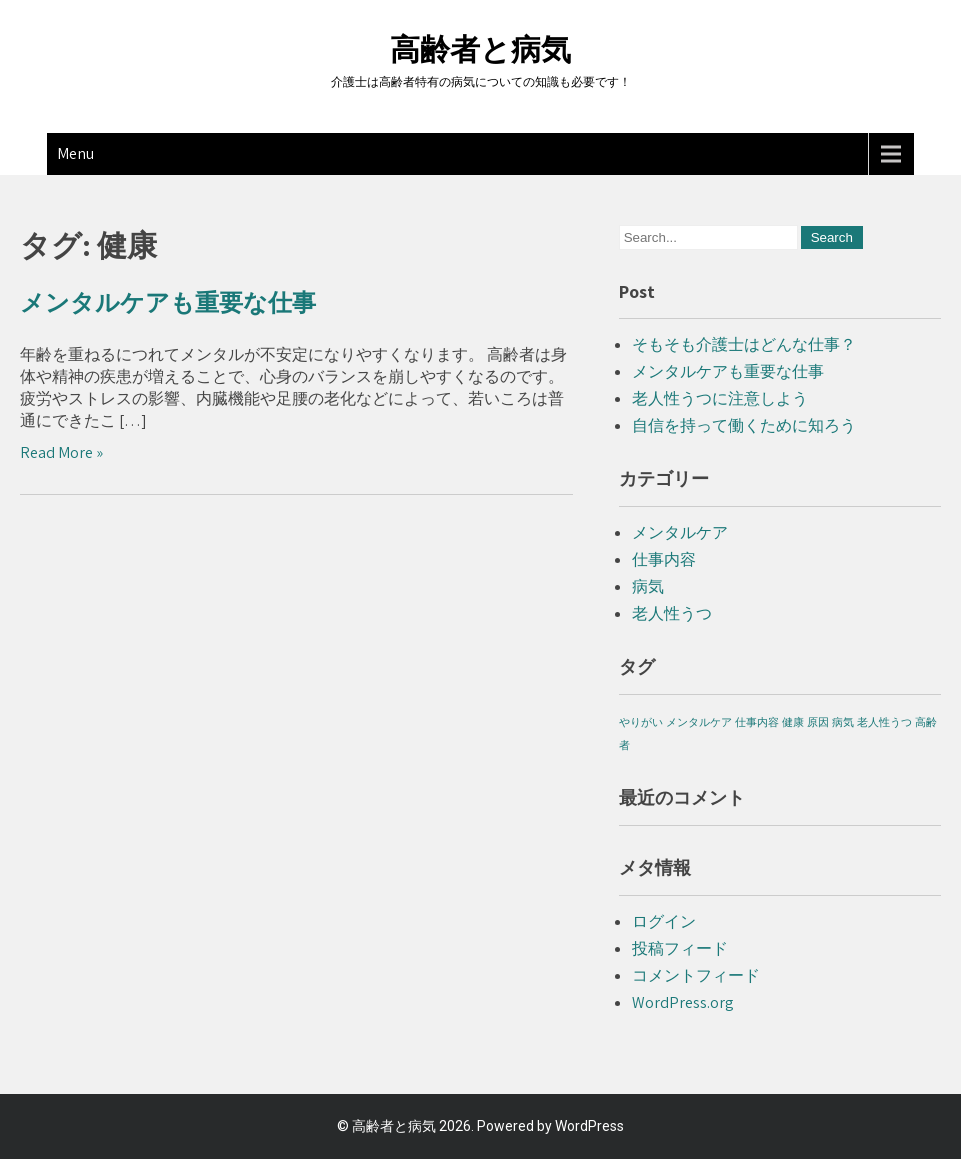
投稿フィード (680, 948)
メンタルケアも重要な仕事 (168, 303)
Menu (75, 153)
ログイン (664, 921)
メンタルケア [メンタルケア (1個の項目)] (699, 722)
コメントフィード (696, 975)
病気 (648, 586)
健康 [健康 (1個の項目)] (793, 722)
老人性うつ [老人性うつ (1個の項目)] (884, 722)
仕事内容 (664, 559)
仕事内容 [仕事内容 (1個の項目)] (757, 722)
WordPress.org (683, 1002)
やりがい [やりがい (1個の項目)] (641, 722)
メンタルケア (680, 532)
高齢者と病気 (480, 49)
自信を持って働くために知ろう (744, 425)
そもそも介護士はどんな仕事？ (744, 344)
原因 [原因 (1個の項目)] (818, 722)
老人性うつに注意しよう (720, 398)
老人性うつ (672, 613)
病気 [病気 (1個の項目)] (843, 722)
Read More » (61, 452)
